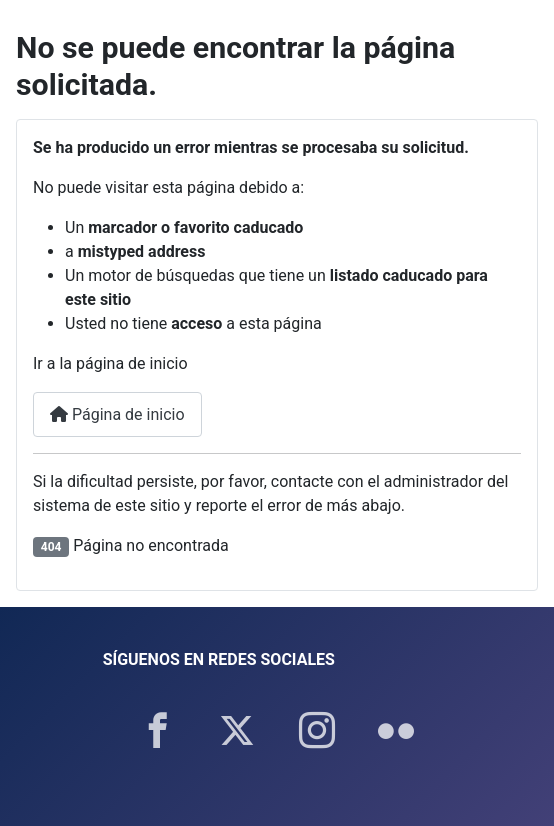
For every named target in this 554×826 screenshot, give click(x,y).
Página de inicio (117, 414)
